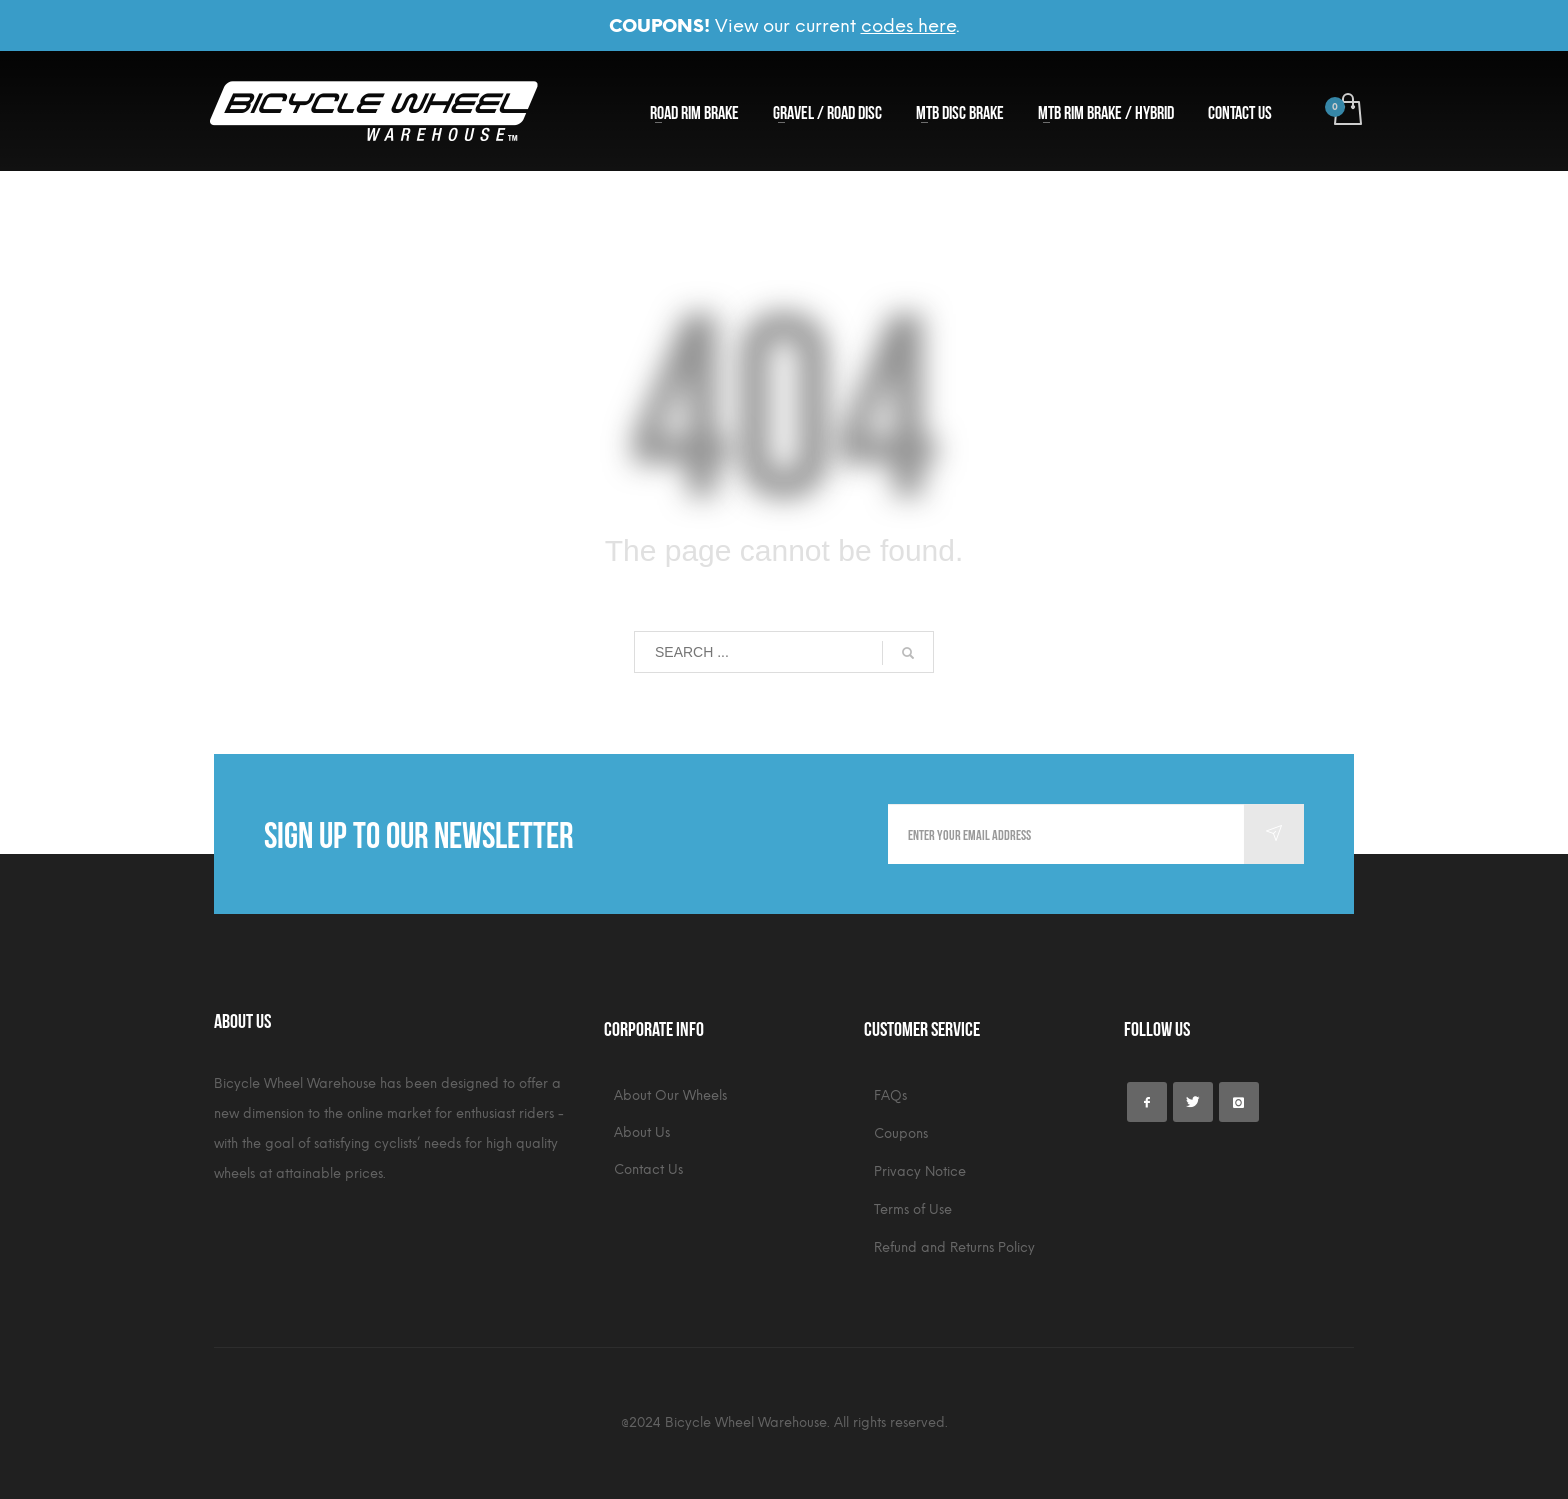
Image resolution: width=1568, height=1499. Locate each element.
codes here (908, 26)
